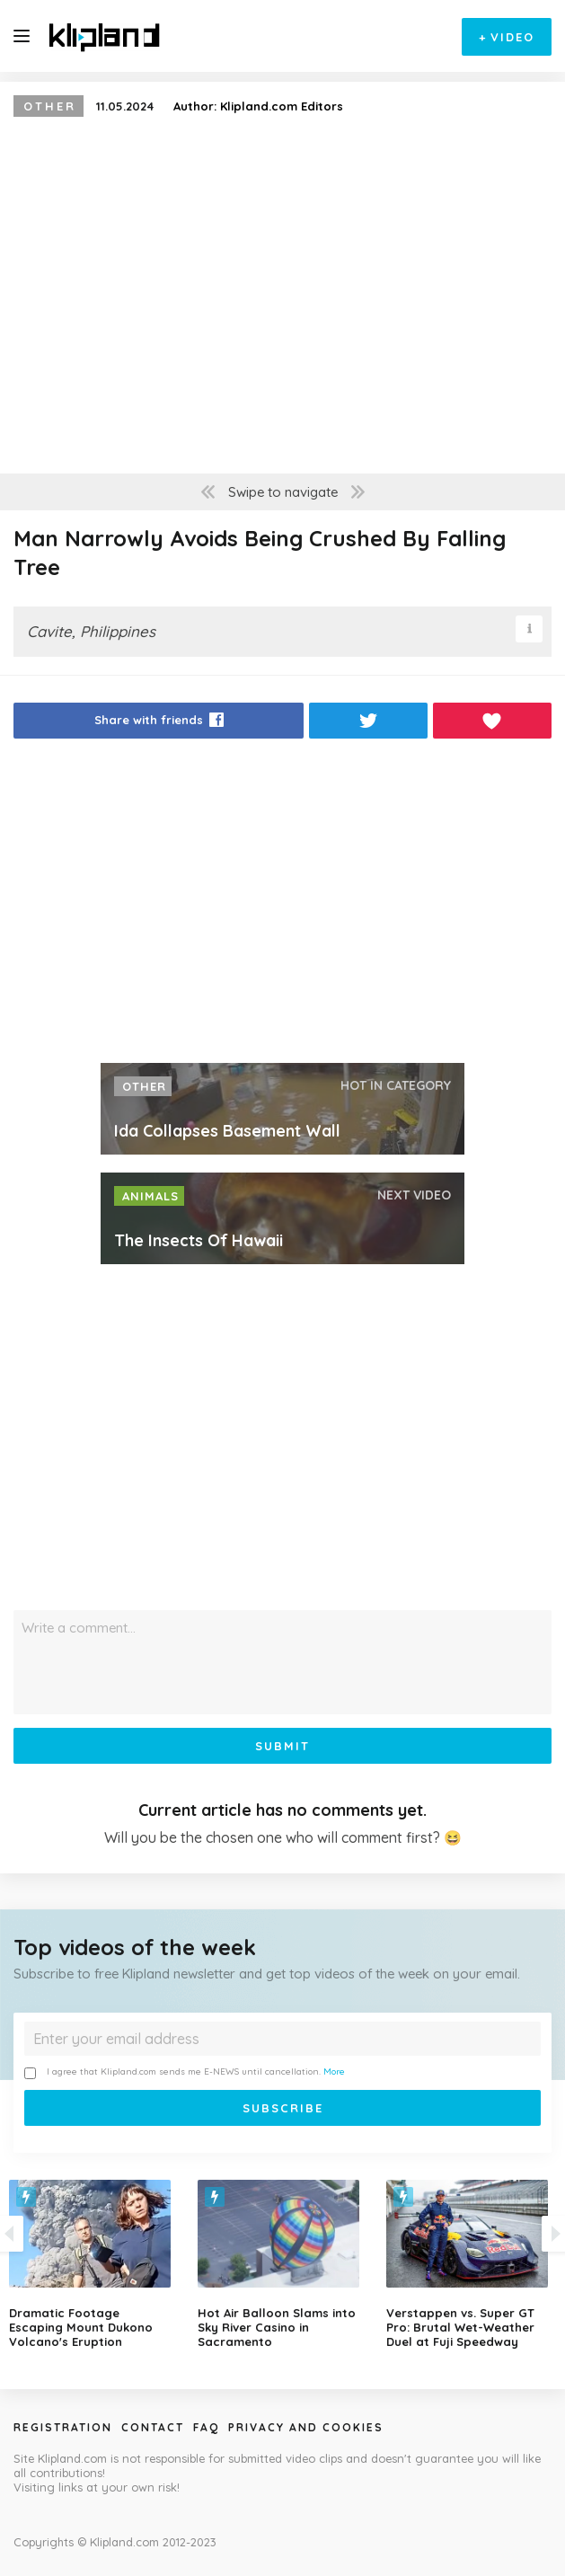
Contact (152, 2427)
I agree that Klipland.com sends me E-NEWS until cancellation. (184, 2072)
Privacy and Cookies (306, 2427)
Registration (62, 2427)
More (334, 2071)
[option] (283, 2264)
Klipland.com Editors (281, 106)
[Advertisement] (282, 905)
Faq (206, 2427)
